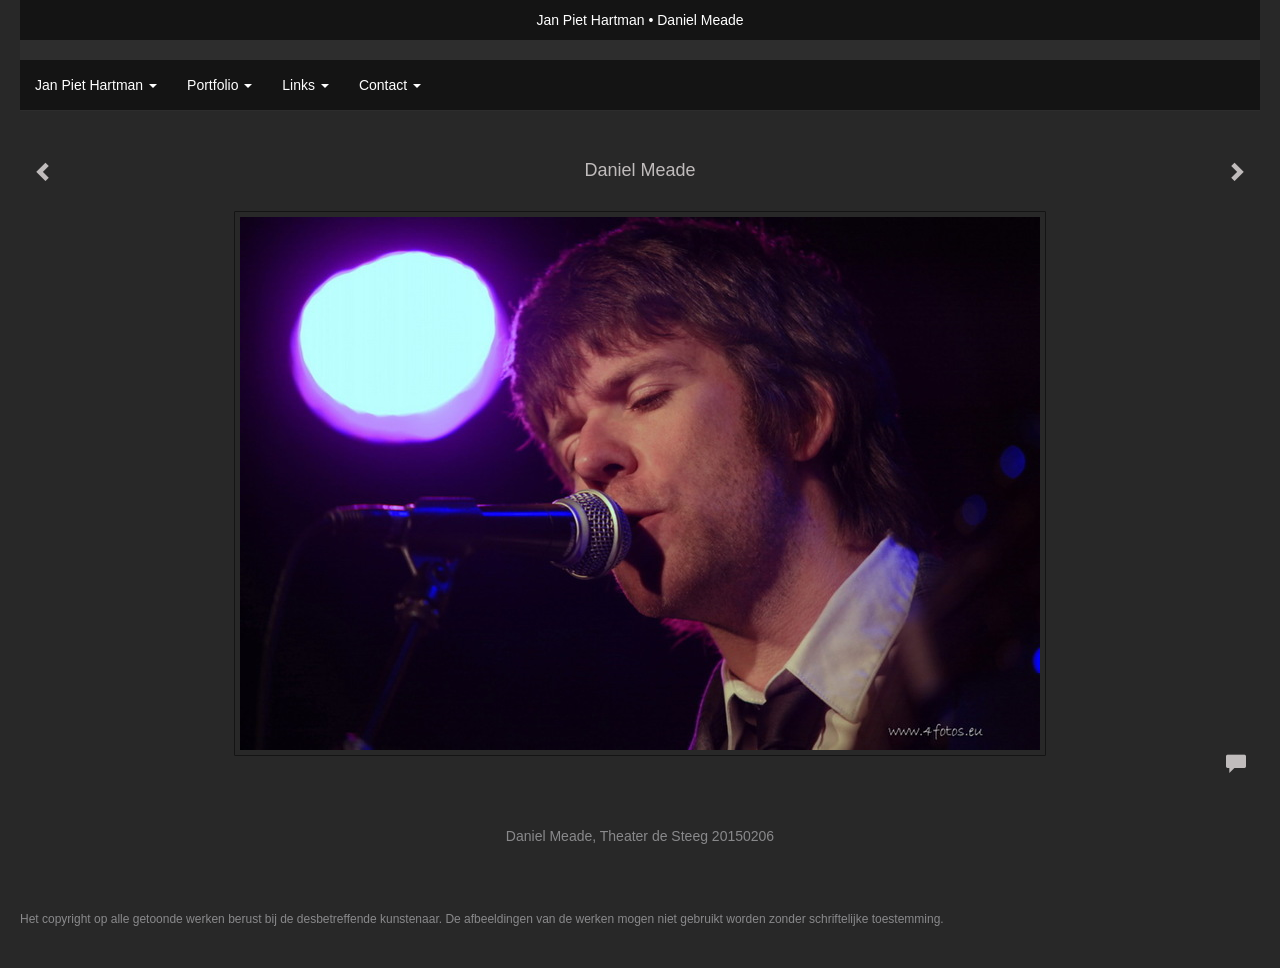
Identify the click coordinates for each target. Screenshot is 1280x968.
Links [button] (305, 85)
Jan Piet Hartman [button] (96, 85)
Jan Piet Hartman (590, 20)
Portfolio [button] (219, 85)
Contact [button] (390, 85)
